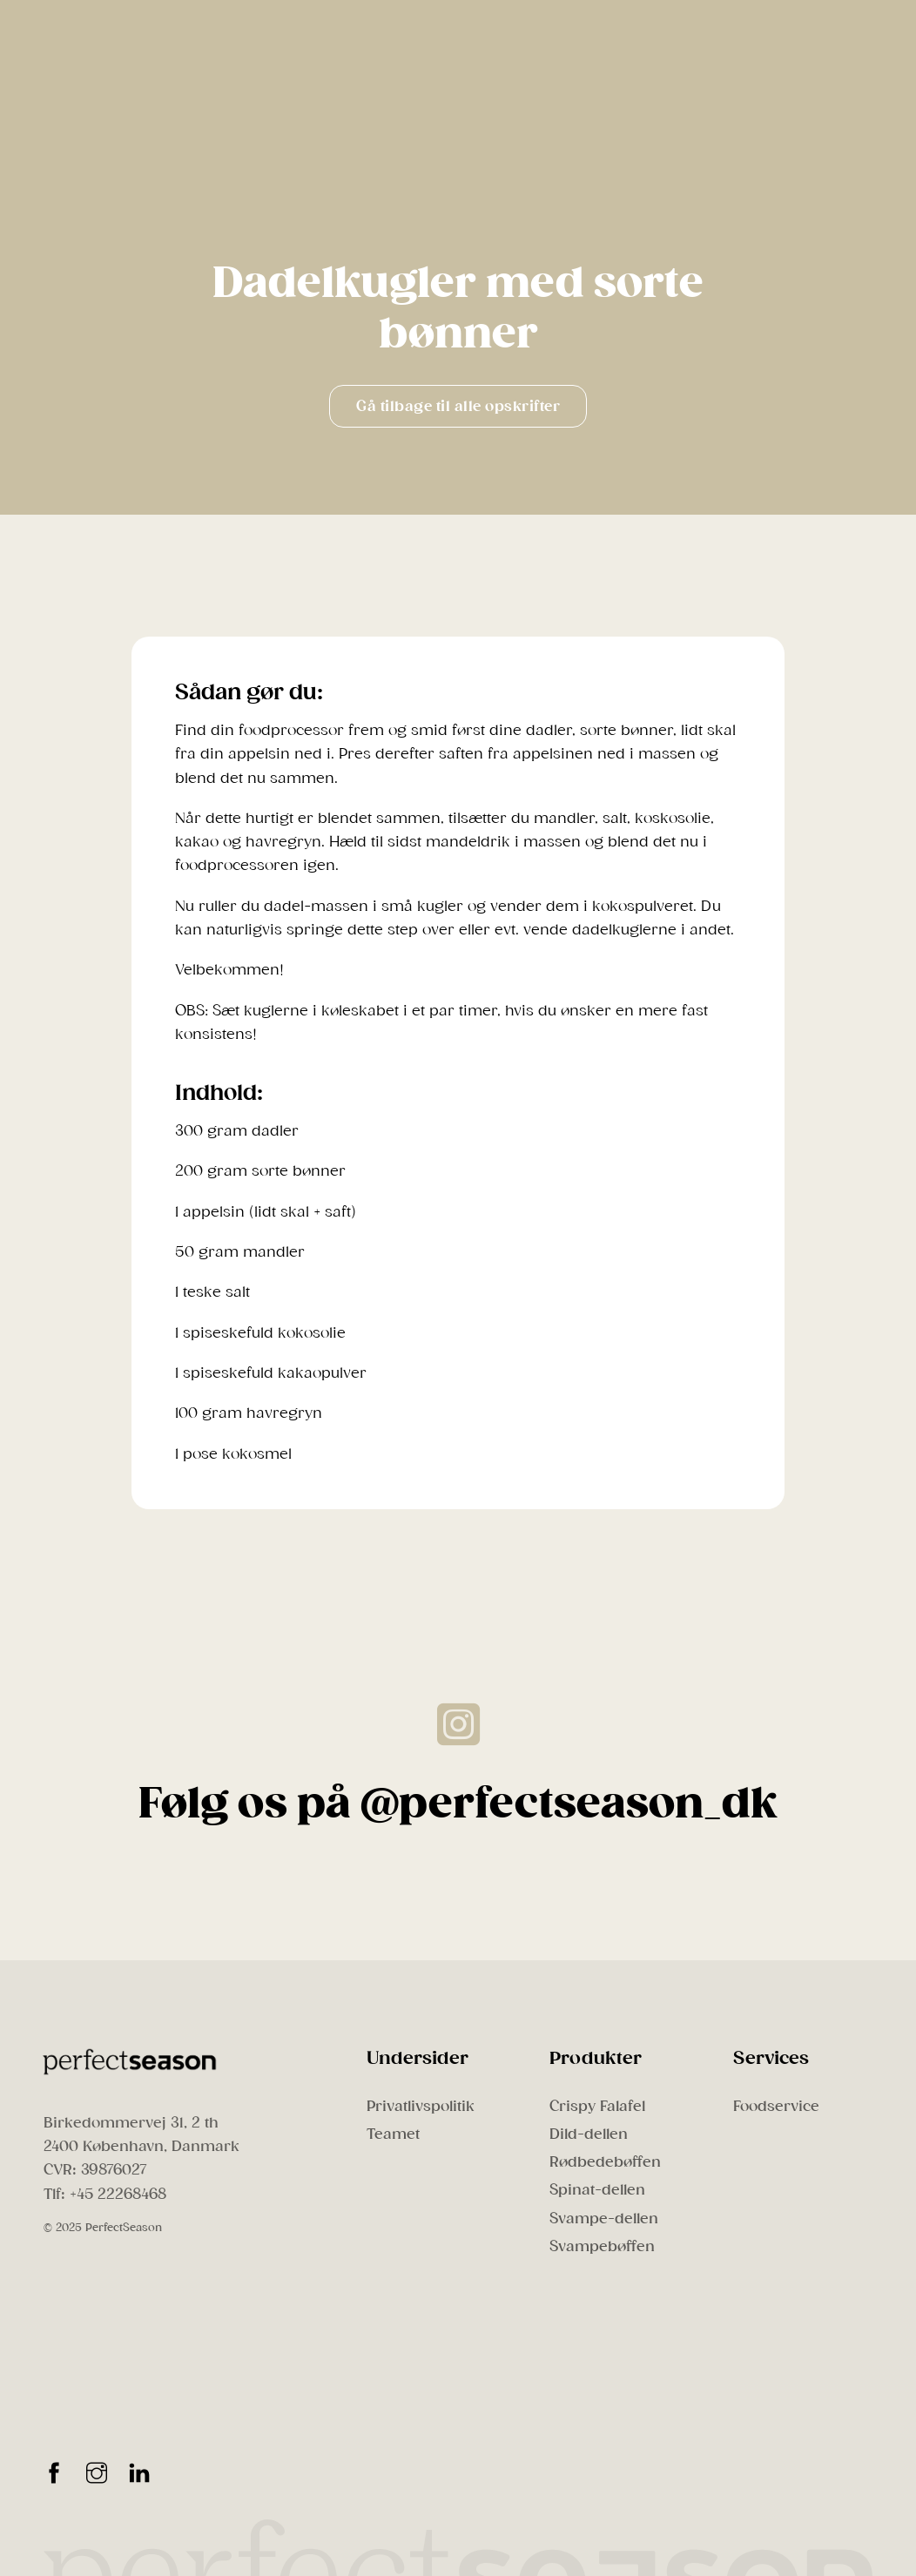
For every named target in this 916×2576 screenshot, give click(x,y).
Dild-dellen (588, 2134)
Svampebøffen (602, 2246)
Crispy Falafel (597, 2106)
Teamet (393, 2134)
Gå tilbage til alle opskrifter (458, 406)
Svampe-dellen (603, 2218)
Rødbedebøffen (605, 2162)
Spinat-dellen (597, 2190)
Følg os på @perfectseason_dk (458, 1803)
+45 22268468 (118, 2194)
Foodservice (776, 2106)
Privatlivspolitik (421, 2106)
